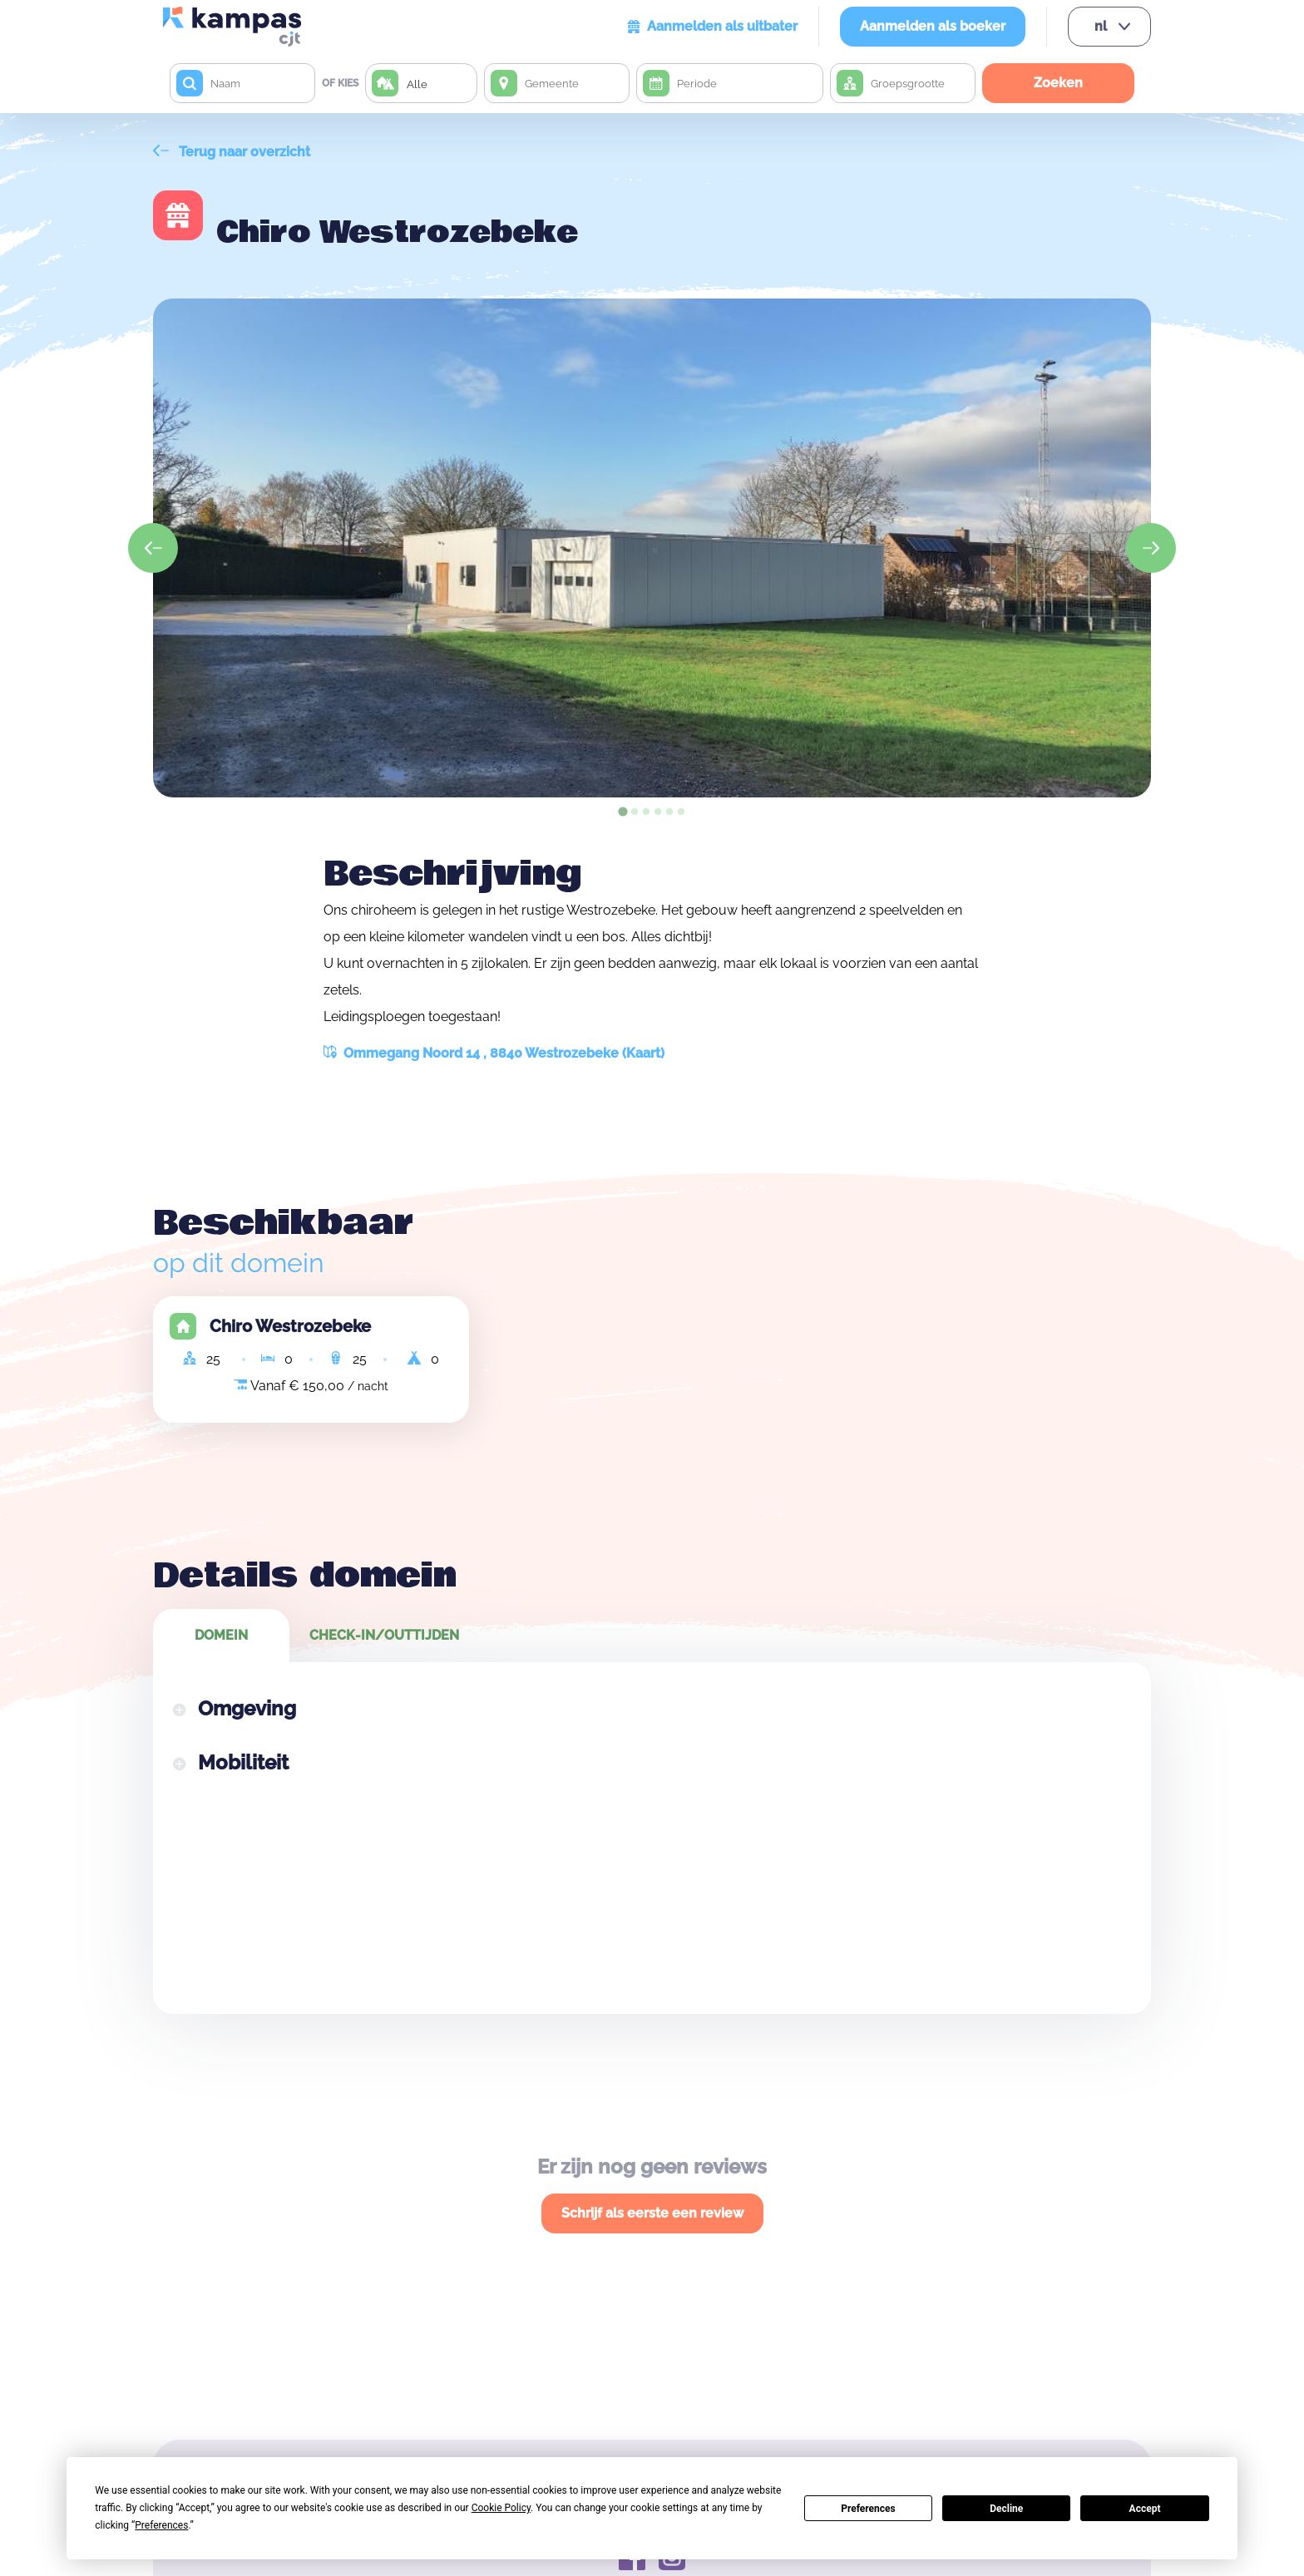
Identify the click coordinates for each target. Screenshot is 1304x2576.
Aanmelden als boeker (932, 26)
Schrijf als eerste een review (652, 2213)
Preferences (868, 2508)
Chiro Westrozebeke (290, 1326)
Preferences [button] (161, 2525)
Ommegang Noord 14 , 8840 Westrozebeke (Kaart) (494, 1053)
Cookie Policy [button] (501, 2508)
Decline (1006, 2508)
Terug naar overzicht (231, 152)
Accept (1145, 2508)
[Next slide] (1151, 548)
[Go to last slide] (153, 548)
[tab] (622, 811)
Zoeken (1058, 83)
